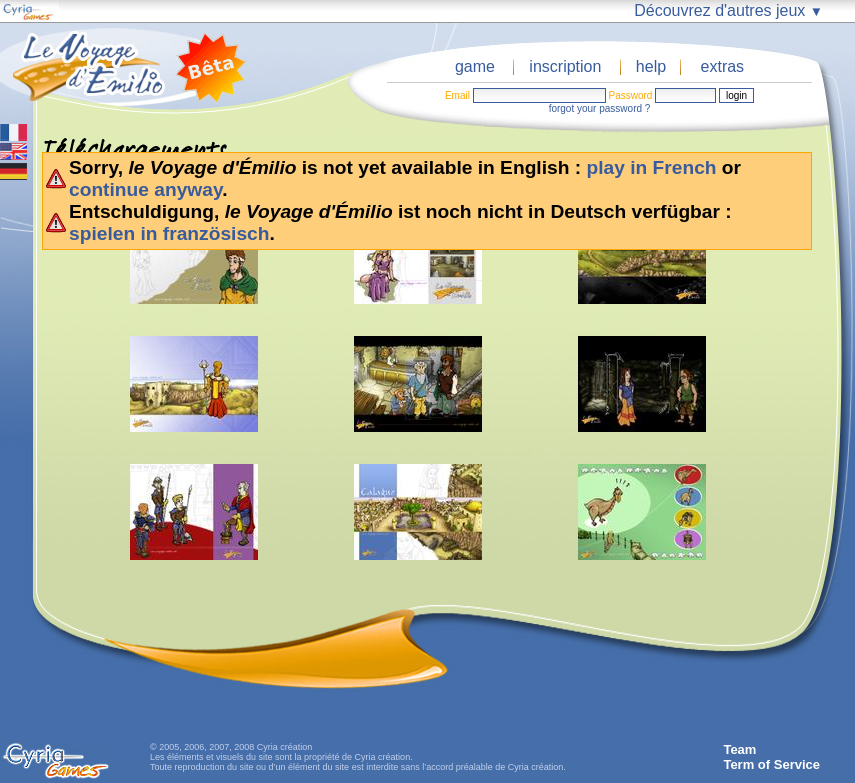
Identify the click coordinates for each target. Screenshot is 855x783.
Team (739, 749)
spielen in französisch (169, 233)
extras (723, 66)
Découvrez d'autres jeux (728, 10)
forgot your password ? (600, 108)
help (651, 66)
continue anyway (145, 189)
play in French (651, 167)
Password (630, 95)
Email (457, 95)
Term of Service (771, 764)
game (475, 66)
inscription (565, 66)
